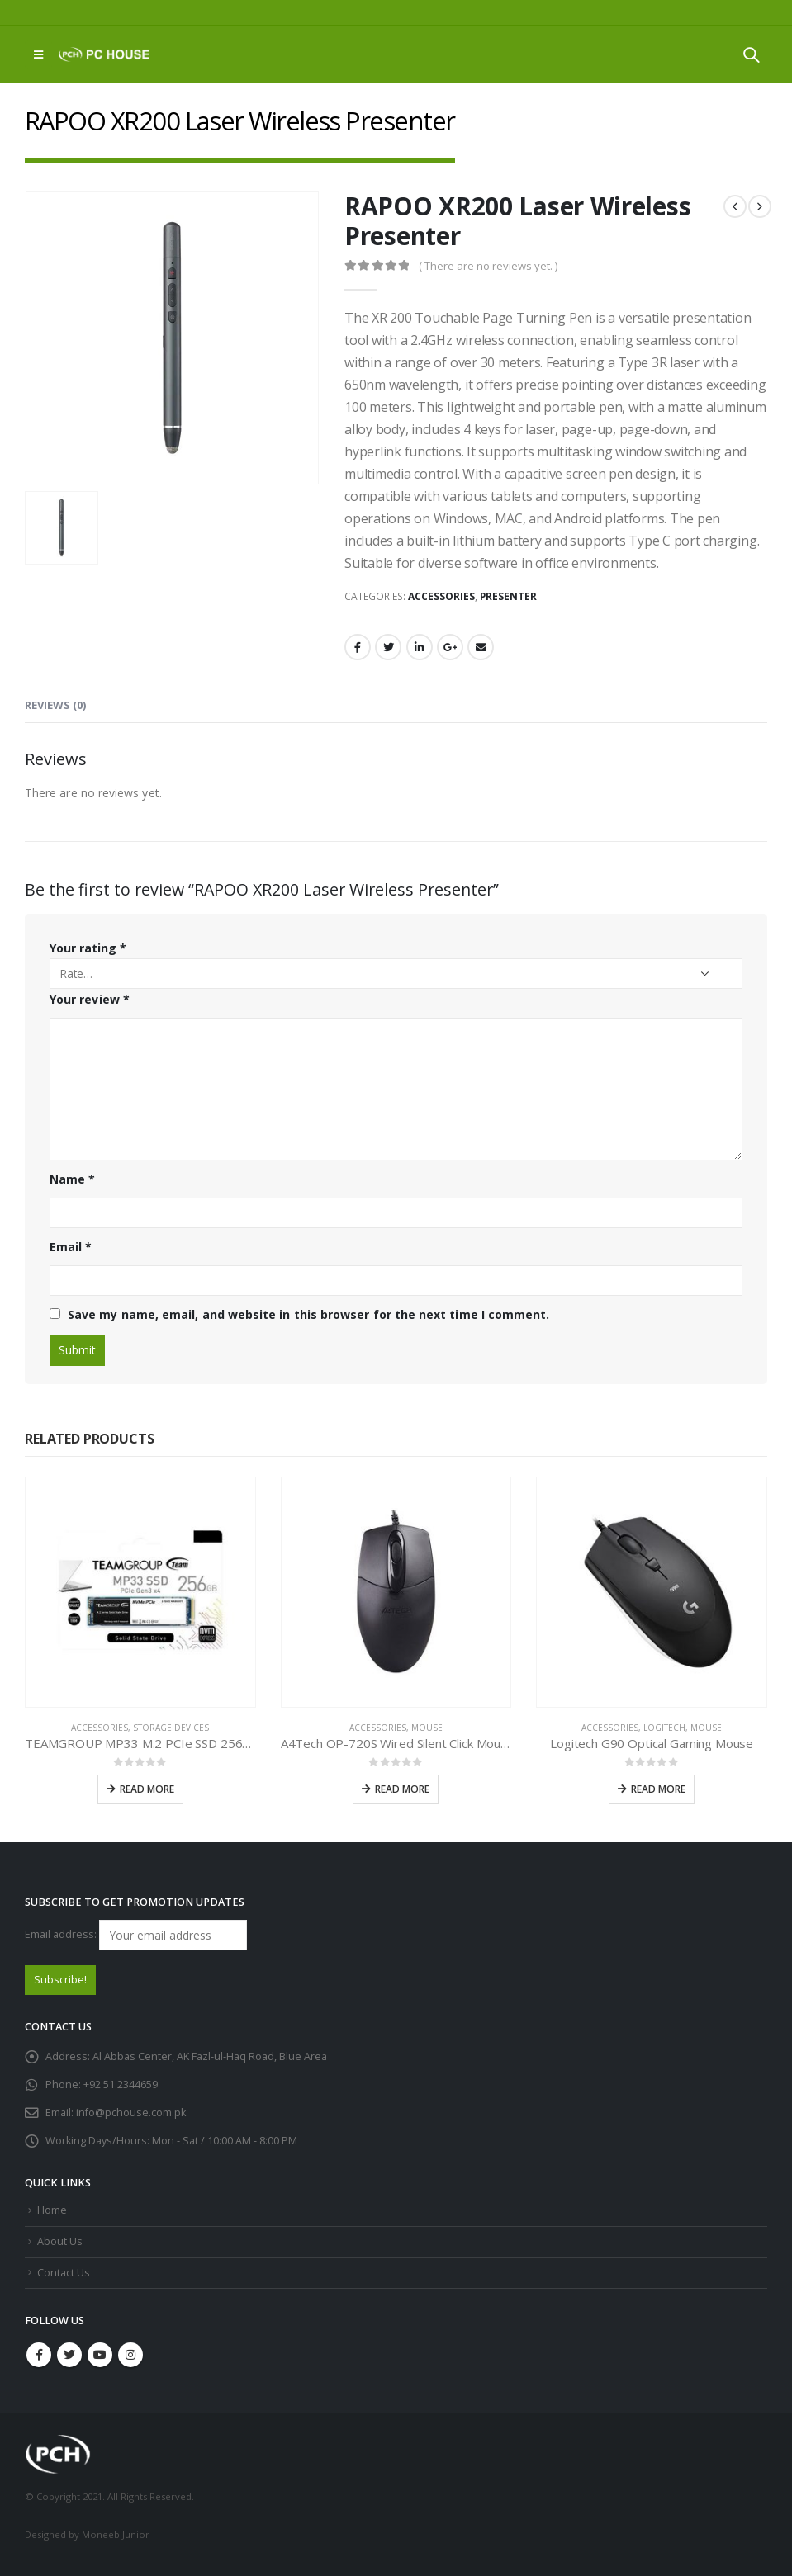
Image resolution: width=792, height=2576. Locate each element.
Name (72, 1179)
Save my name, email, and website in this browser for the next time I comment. (308, 1314)
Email (480, 647)
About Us (60, 2241)
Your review (90, 999)
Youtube (100, 2354)
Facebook (357, 647)
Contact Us (63, 2273)
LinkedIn (419, 647)
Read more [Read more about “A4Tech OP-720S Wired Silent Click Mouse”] (402, 1789)
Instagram (130, 2354)
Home (52, 2210)
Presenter (508, 596)
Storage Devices (171, 1727)
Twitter (388, 647)
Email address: (136, 1935)
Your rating (88, 948)
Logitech (664, 1727)
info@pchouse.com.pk (131, 2113)
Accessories (441, 596)
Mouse (427, 1727)
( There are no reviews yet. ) (488, 265)
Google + (450, 647)
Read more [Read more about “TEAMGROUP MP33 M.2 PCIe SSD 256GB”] (147, 1789)
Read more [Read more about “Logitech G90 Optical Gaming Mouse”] (658, 1789)
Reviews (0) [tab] (55, 704)
